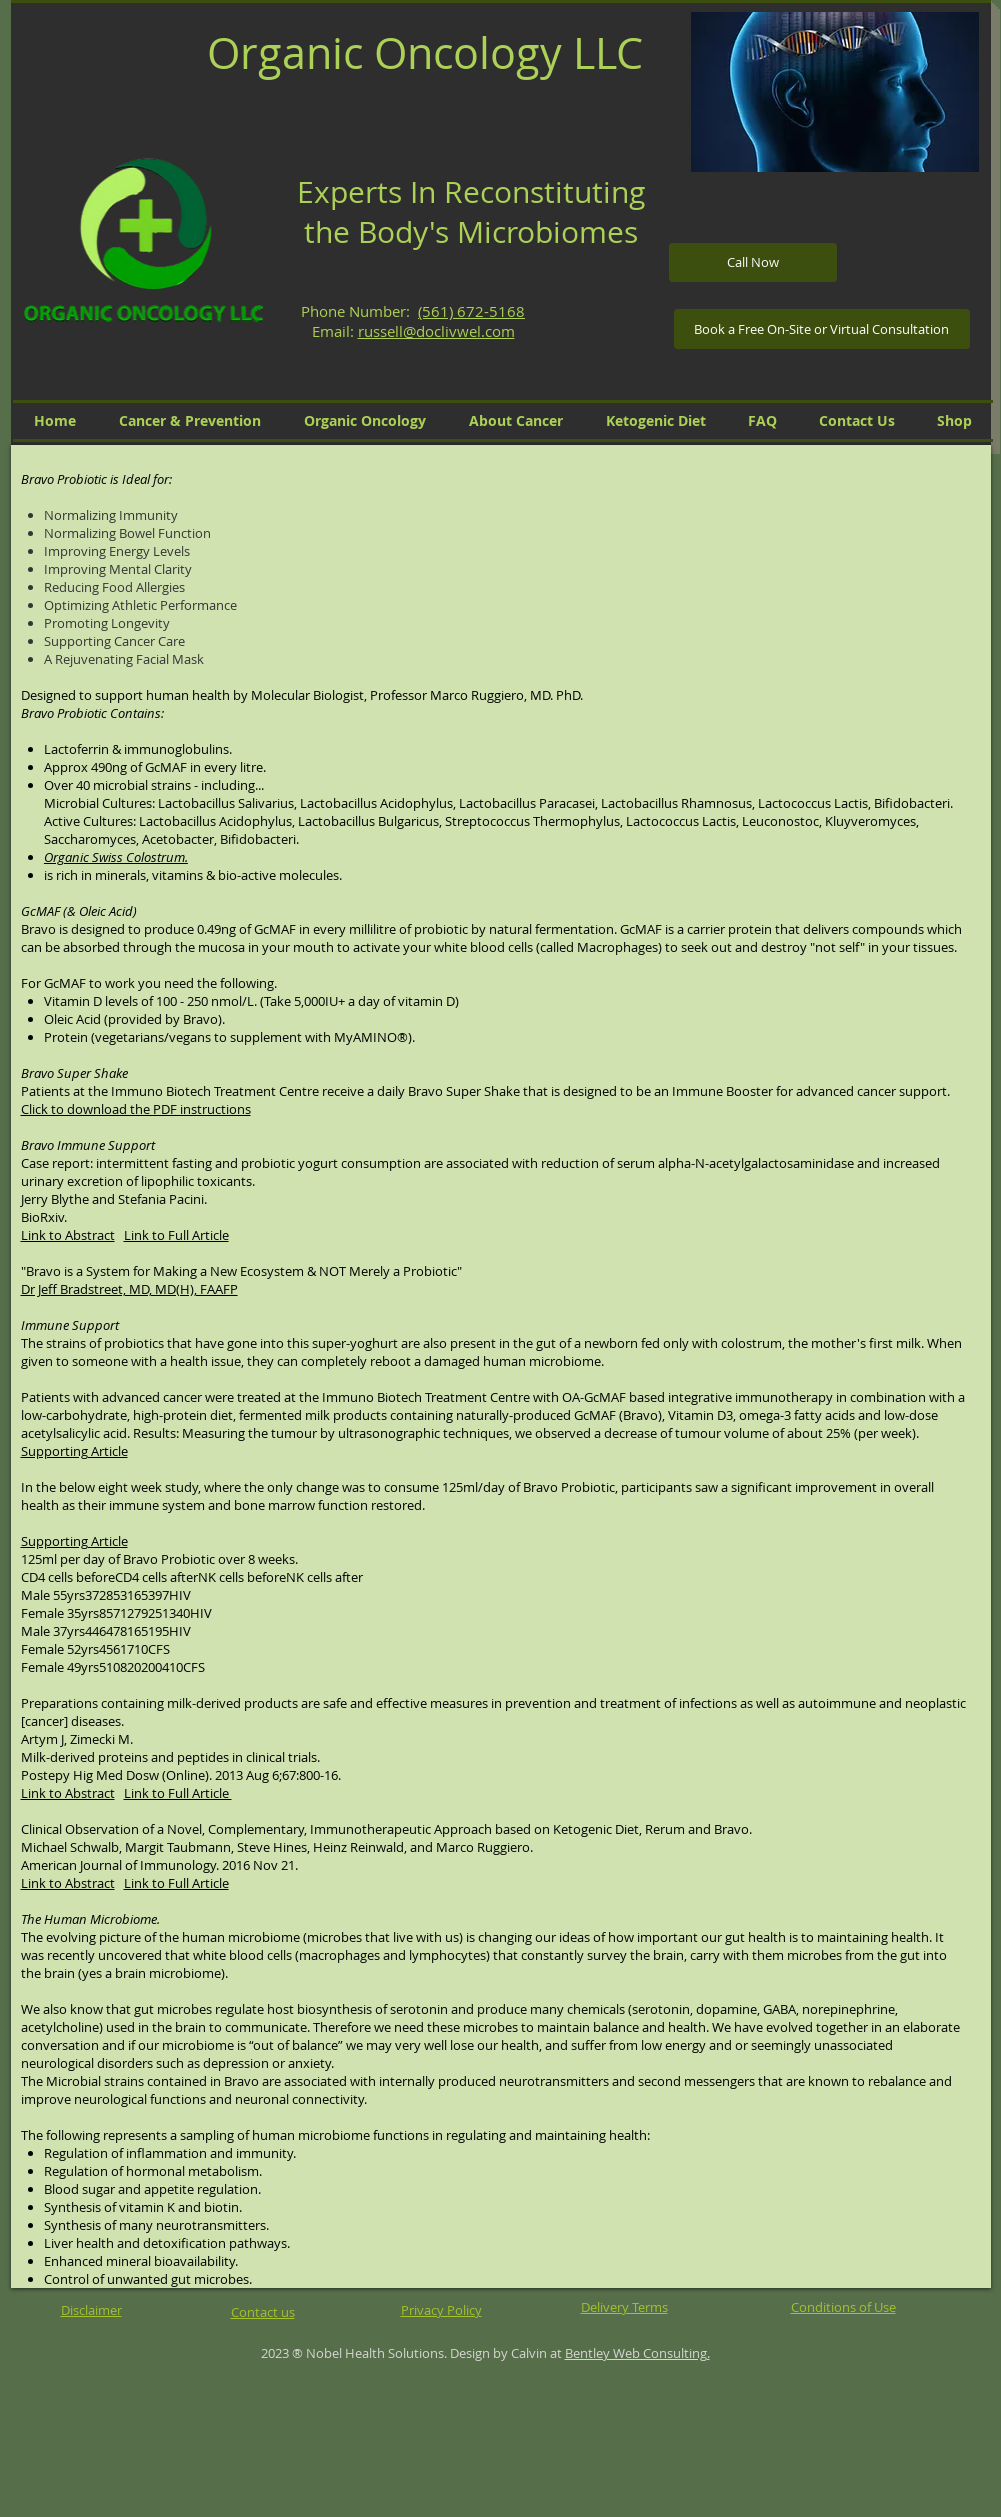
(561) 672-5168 (471, 311)
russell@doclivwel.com (436, 331)
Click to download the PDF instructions (136, 1109)
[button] (835, 92)
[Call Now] (753, 262)
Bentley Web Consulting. (637, 2353)
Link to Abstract (68, 1235)
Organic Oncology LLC (425, 52)
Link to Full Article (176, 1235)
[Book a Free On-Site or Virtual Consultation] (822, 329)
